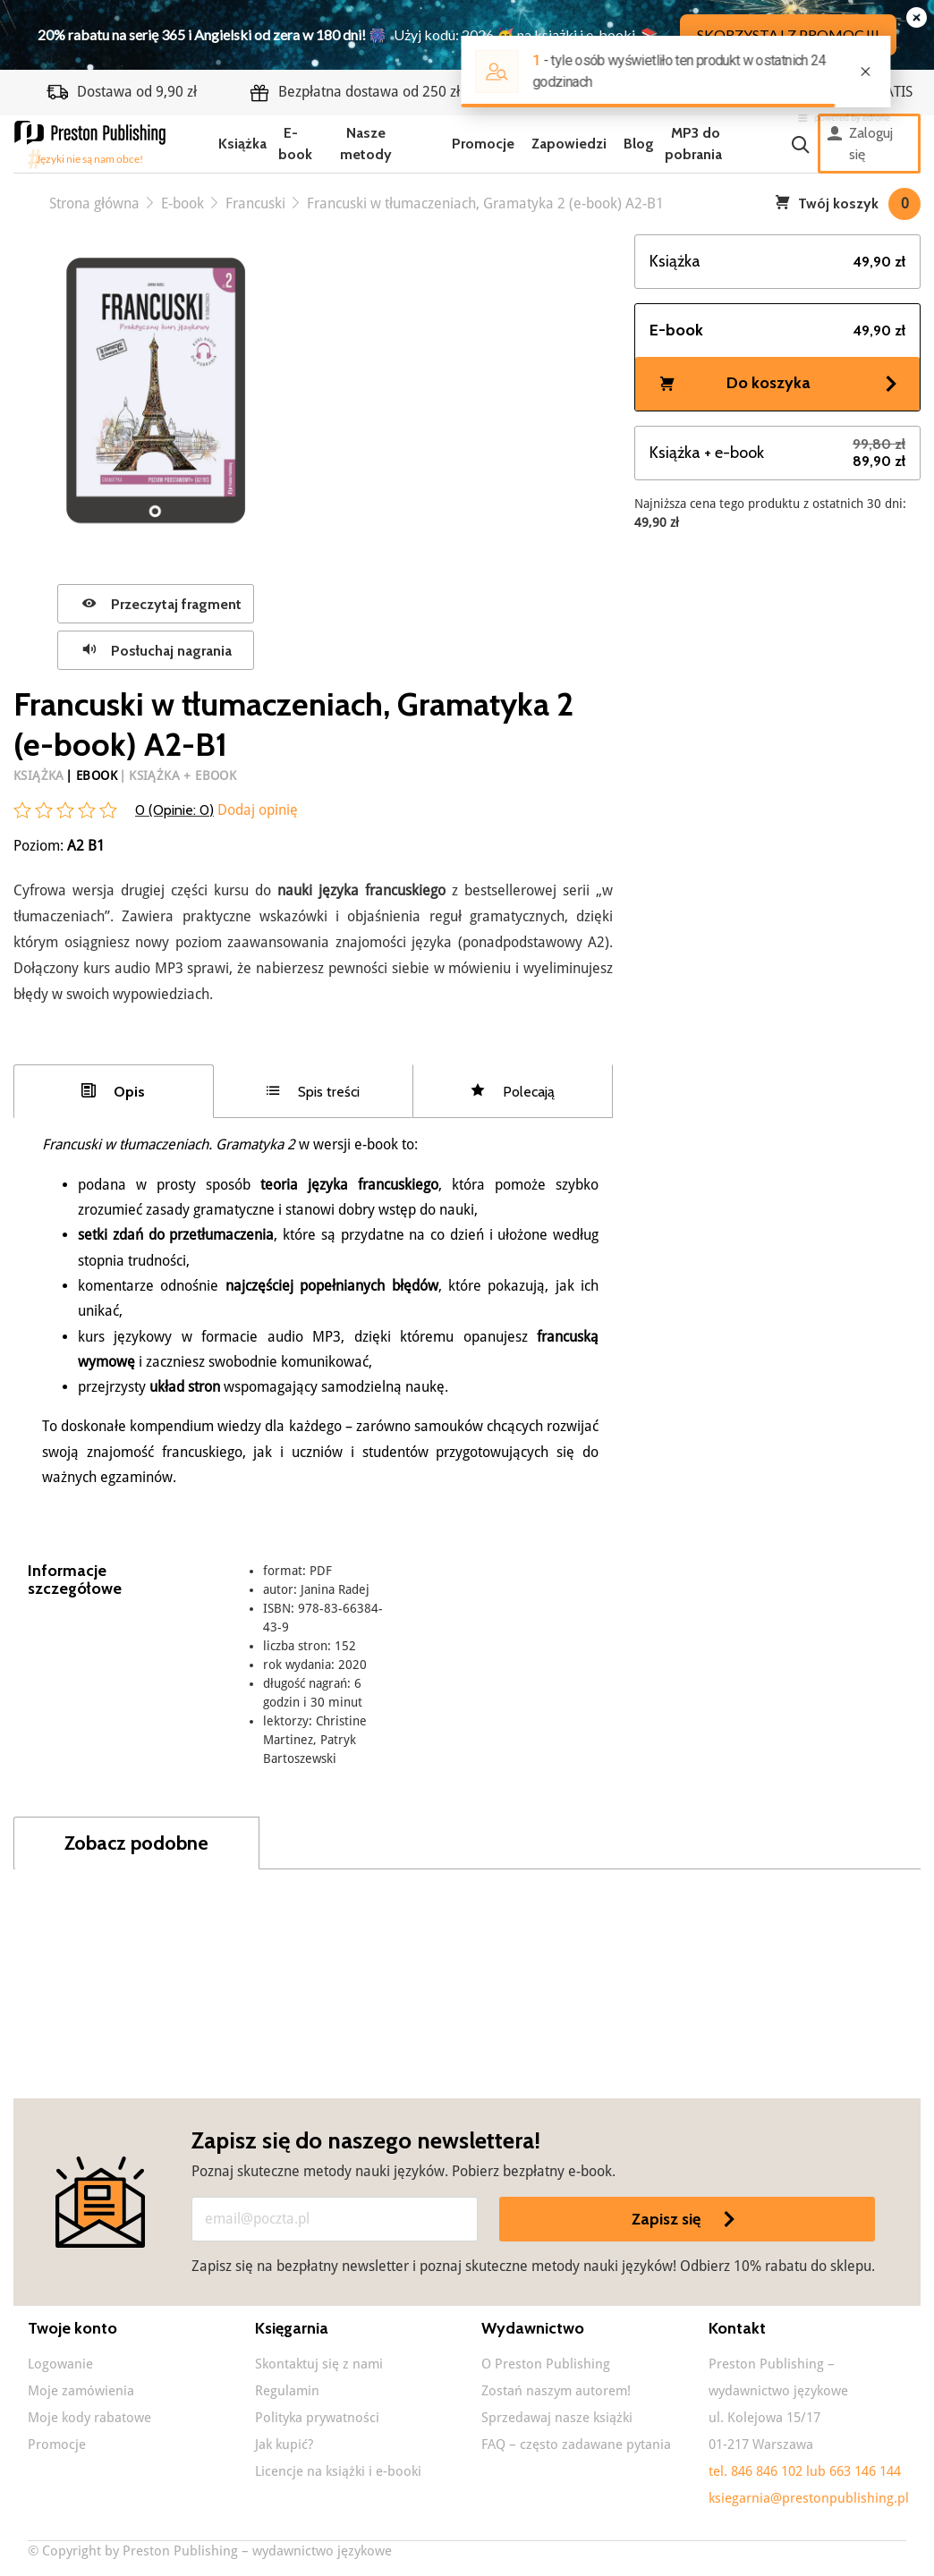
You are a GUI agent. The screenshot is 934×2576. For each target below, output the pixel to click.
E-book (295, 143)
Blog (639, 143)
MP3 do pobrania (693, 143)
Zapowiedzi (569, 143)
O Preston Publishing (545, 2364)
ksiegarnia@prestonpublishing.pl (809, 2498)
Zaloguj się (860, 144)
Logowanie (60, 2364)
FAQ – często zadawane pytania (576, 2444)
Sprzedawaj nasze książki (557, 2418)
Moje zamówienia (81, 2391)
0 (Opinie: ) (174, 809)
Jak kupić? (284, 2444)
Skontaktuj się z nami (319, 2364)
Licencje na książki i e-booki (338, 2471)
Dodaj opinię (256, 809)
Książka (242, 143)
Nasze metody (366, 143)
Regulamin (287, 2391)
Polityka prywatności (317, 2418)
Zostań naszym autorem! (556, 2391)
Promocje (483, 143)
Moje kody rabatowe (89, 2418)
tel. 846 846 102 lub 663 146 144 (805, 2471)
